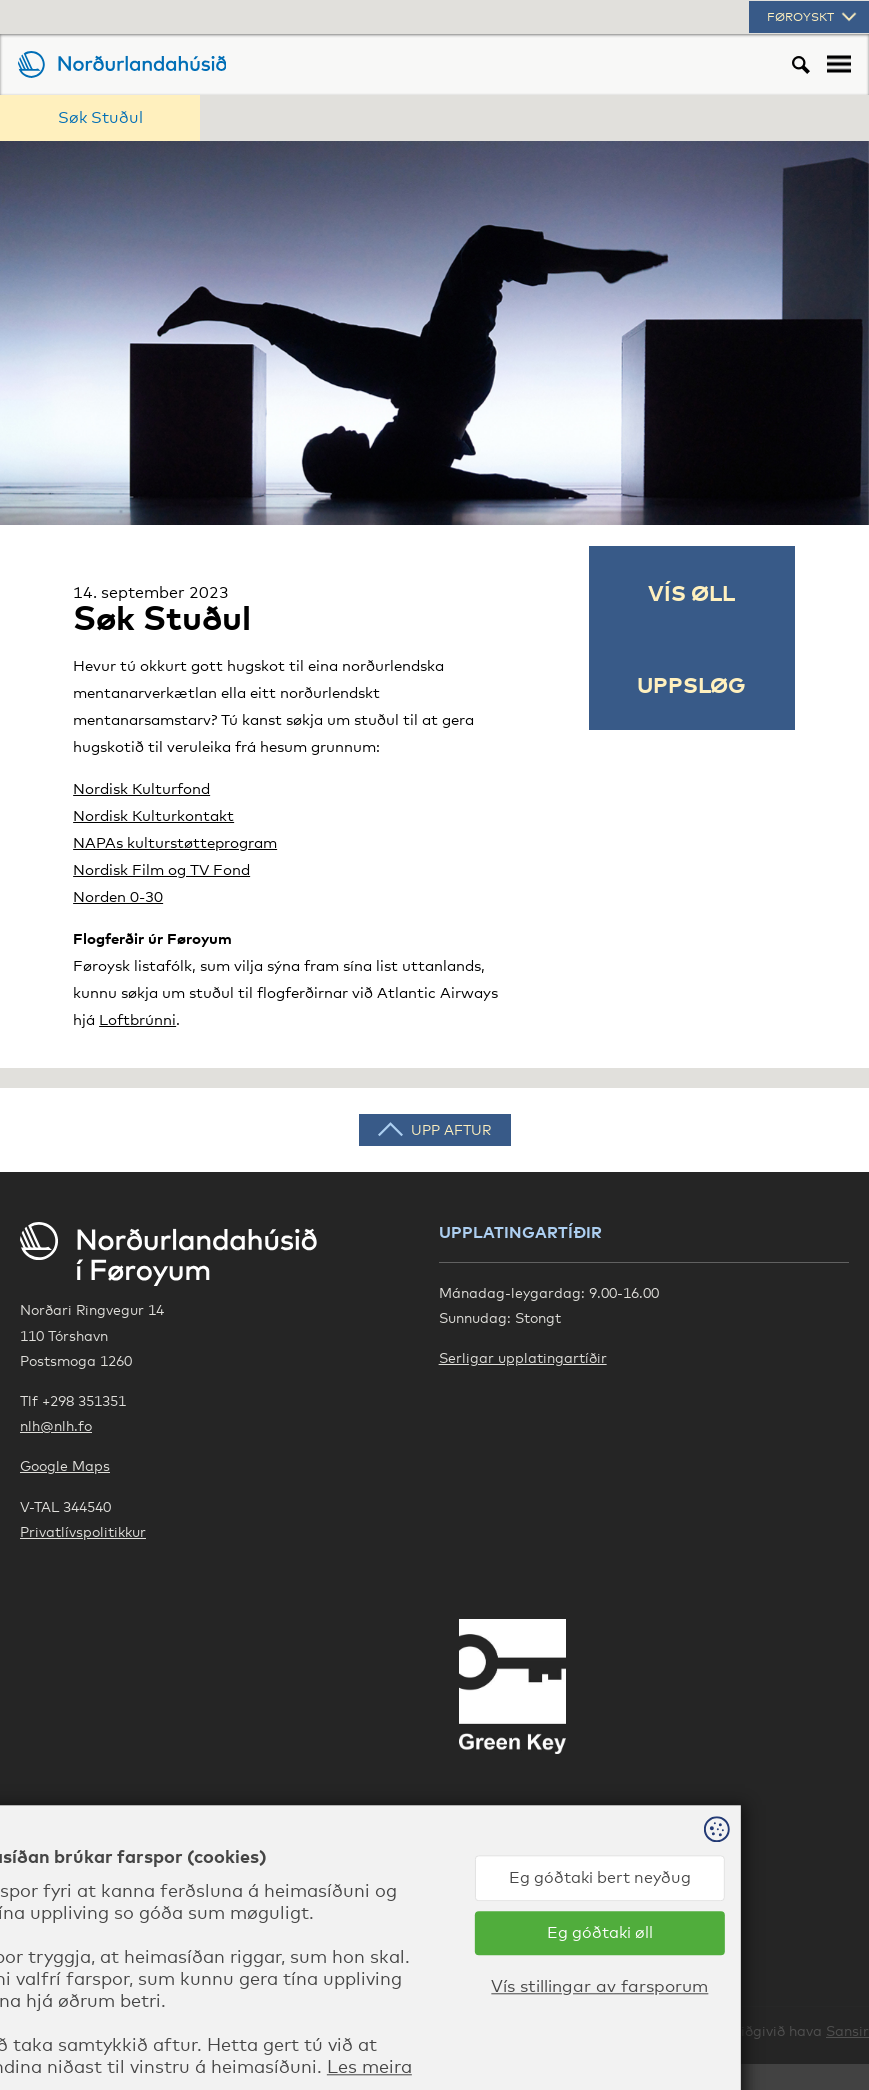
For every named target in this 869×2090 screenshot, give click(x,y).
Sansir (847, 2030)
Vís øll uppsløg (691, 638)
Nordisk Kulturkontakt (153, 815)
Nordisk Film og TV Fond (161, 869)
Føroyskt (813, 17)
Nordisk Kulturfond (141, 788)
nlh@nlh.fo (56, 1425)
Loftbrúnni (137, 1019)
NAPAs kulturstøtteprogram (175, 842)
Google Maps (65, 1465)
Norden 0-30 (118, 896)
